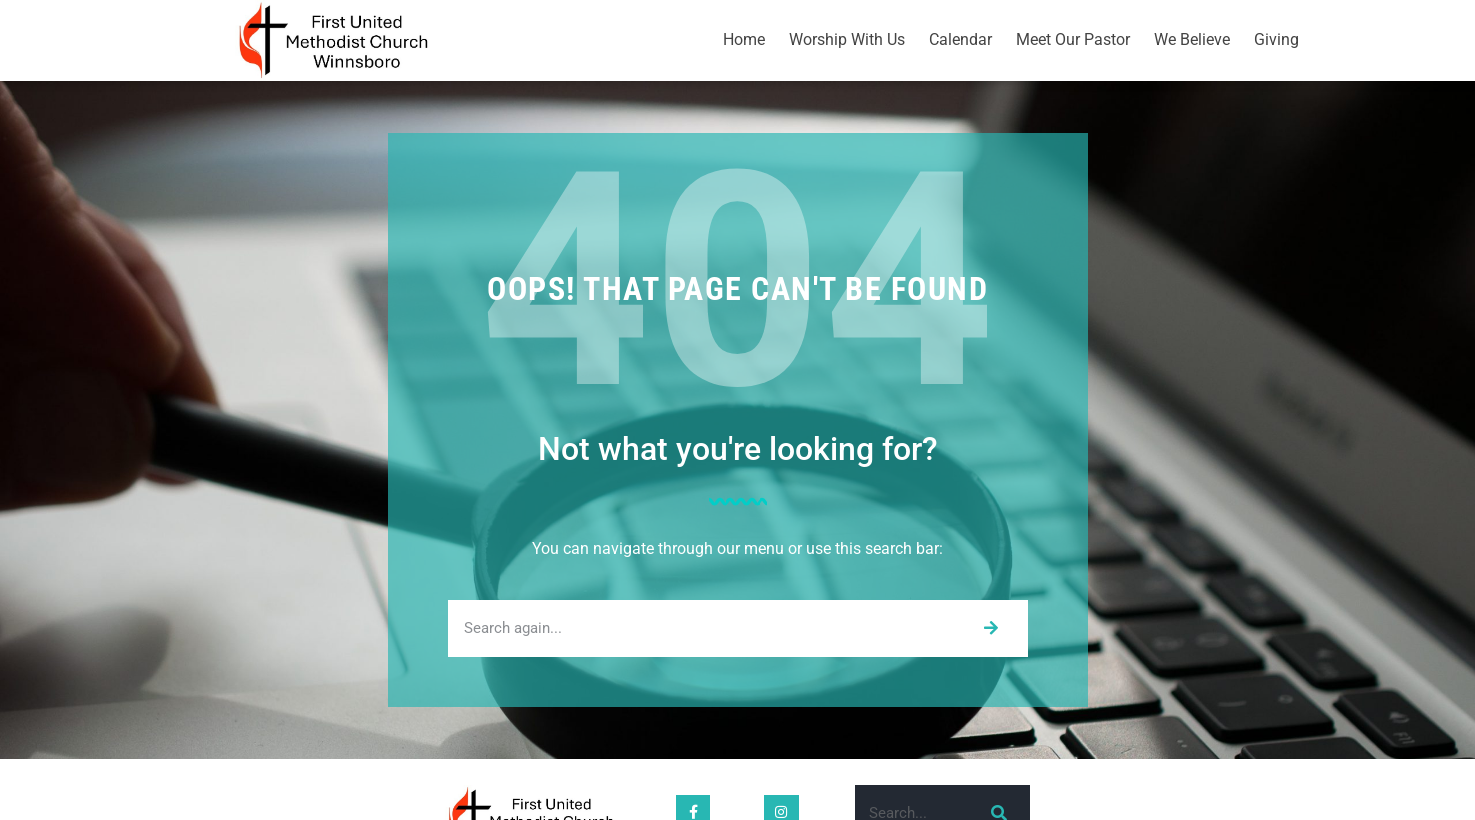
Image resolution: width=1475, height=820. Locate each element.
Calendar (960, 39)
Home (744, 39)
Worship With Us (847, 39)
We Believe (1192, 39)
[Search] (990, 628)
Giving (1276, 39)
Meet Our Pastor (1073, 39)
